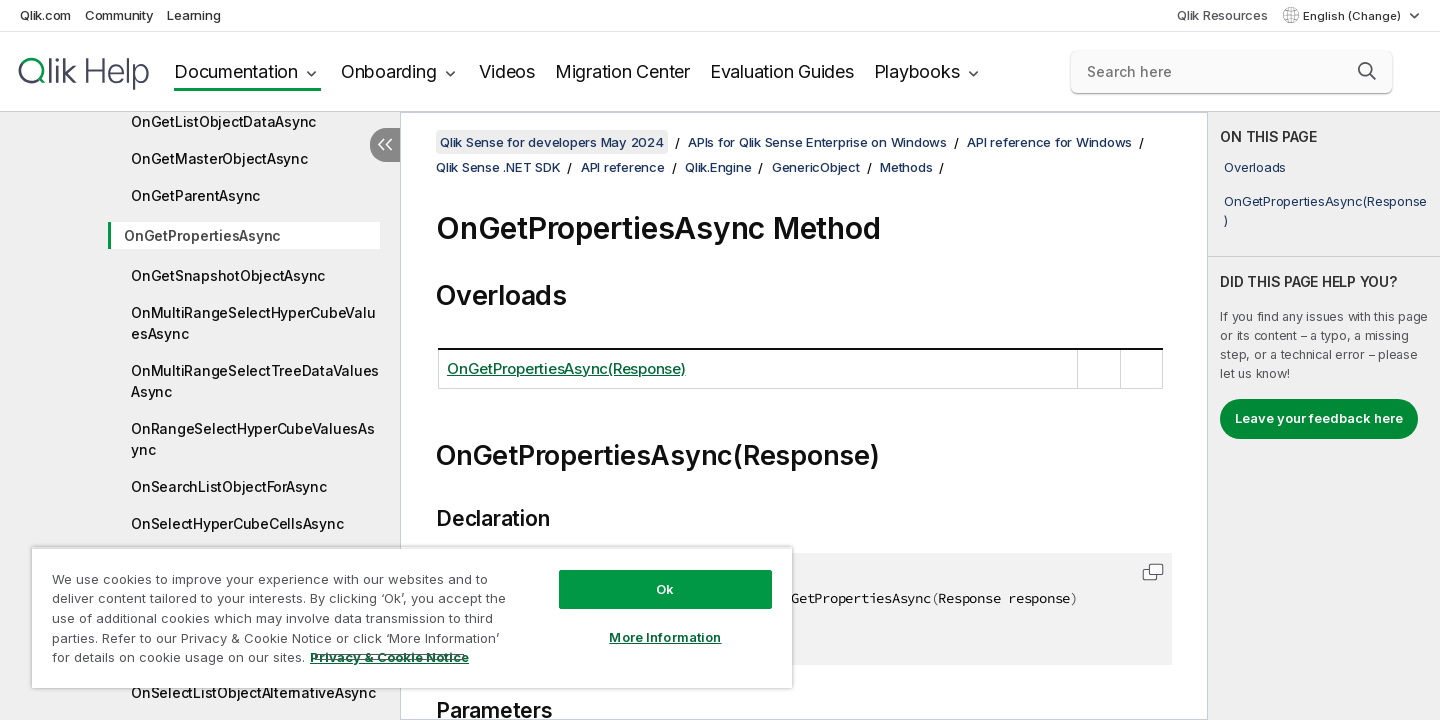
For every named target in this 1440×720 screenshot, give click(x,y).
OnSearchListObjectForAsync (229, 486)
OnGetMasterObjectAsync (219, 158)
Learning (193, 15)
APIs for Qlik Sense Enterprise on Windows (817, 142)
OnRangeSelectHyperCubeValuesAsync (253, 439)
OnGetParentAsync (195, 195)
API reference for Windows (1049, 142)
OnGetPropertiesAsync (202, 235)
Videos (507, 71)
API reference (623, 167)
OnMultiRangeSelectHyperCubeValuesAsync (253, 323)
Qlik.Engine (718, 167)
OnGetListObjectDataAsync (223, 121)
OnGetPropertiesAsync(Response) (1325, 210)
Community (119, 15)
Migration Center (622, 71)
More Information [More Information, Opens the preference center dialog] (665, 637)
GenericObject (816, 167)
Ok (665, 589)
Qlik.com (45, 15)
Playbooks (917, 71)
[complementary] (1324, 416)
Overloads (1255, 167)
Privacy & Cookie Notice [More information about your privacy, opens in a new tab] (389, 657)
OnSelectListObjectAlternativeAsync (253, 692)
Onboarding (389, 71)
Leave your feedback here (1319, 418)
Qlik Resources (1222, 15)
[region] (412, 617)
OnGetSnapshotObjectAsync (228, 275)
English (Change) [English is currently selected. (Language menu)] (1353, 16)
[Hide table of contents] (385, 145)
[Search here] (1231, 72)
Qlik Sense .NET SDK (498, 167)
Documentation (236, 71)
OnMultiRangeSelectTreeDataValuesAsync (255, 381)
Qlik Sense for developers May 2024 (552, 142)
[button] (1367, 71)
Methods (906, 167)
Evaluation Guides (782, 71)
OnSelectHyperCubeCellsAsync (237, 523)
